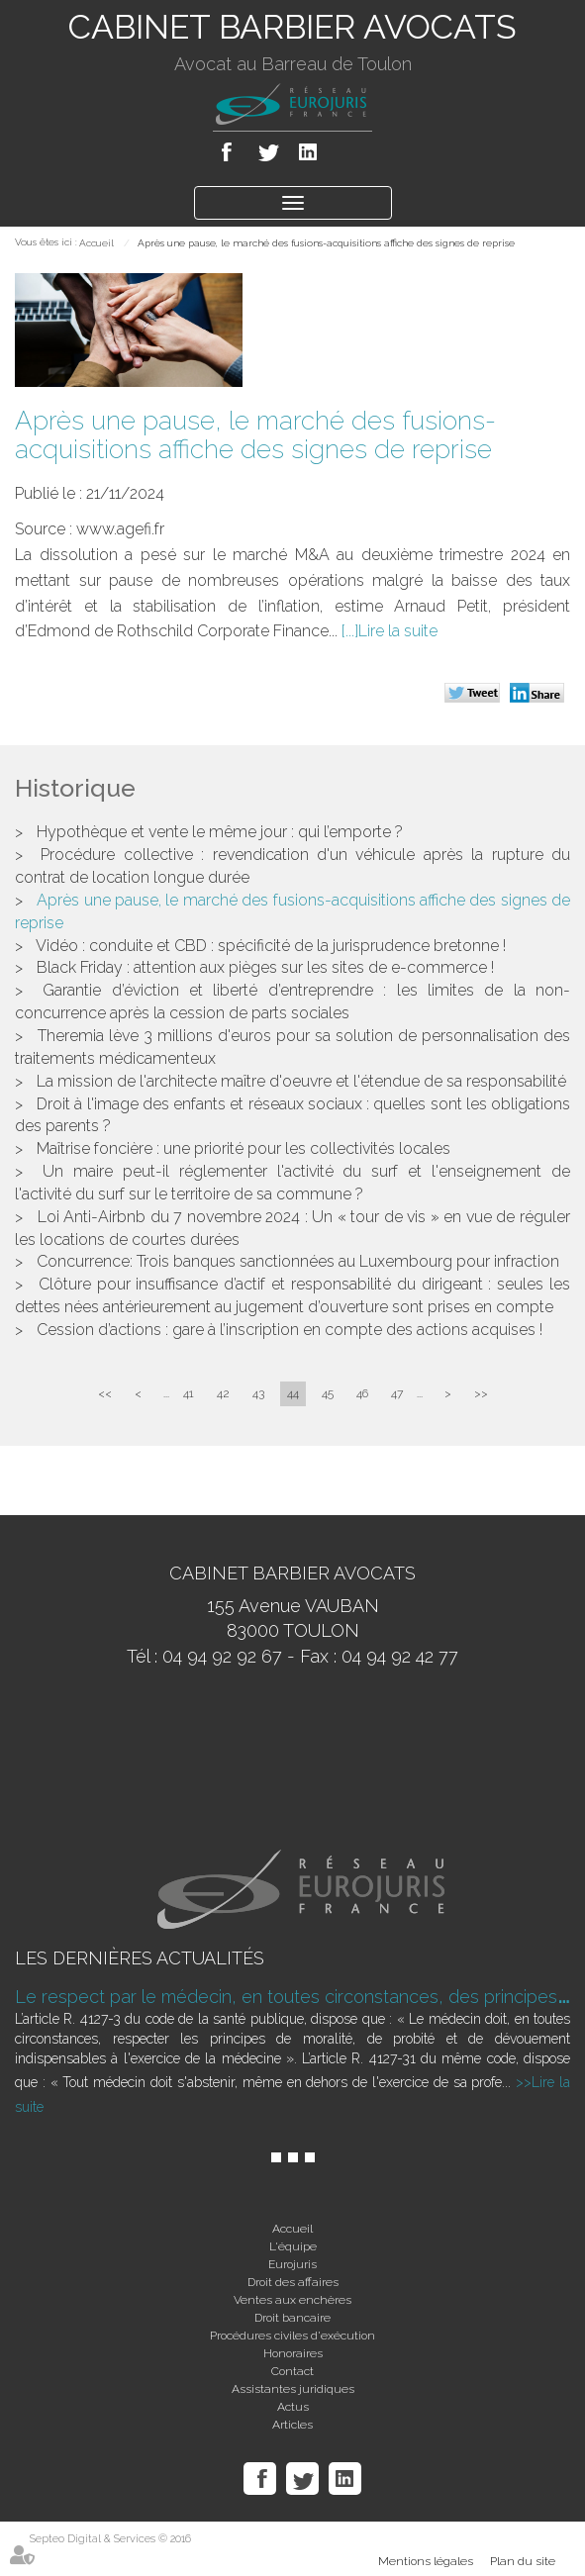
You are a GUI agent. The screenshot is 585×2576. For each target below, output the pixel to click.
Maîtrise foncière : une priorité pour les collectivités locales (243, 1148)
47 (397, 1393)
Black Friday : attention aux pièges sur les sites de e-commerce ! (265, 967)
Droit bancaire (292, 2318)
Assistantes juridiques (293, 2389)
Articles (292, 2425)
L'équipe (293, 2246)
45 (328, 1393)
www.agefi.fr (120, 529)
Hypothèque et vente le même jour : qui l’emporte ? (220, 831)
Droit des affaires (293, 2282)
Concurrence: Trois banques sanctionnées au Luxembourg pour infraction (298, 1261)
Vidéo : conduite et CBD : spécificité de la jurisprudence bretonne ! (271, 945)
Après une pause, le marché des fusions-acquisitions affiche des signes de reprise (326, 243)
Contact (292, 2371)
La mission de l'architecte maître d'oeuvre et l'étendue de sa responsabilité (301, 1081)
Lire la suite (398, 630)
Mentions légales (425, 2561)
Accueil (96, 243)
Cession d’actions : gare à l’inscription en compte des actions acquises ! (289, 1329)
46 (362, 1393)
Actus (293, 2407)
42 (223, 1393)
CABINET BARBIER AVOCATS (292, 27)
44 (293, 1393)
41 (188, 1393)
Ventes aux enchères (292, 2300)
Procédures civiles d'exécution (292, 2335)
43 (258, 1393)
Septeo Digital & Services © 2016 (110, 2538)
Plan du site (522, 2561)
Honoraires (293, 2353)
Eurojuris (292, 2264)
